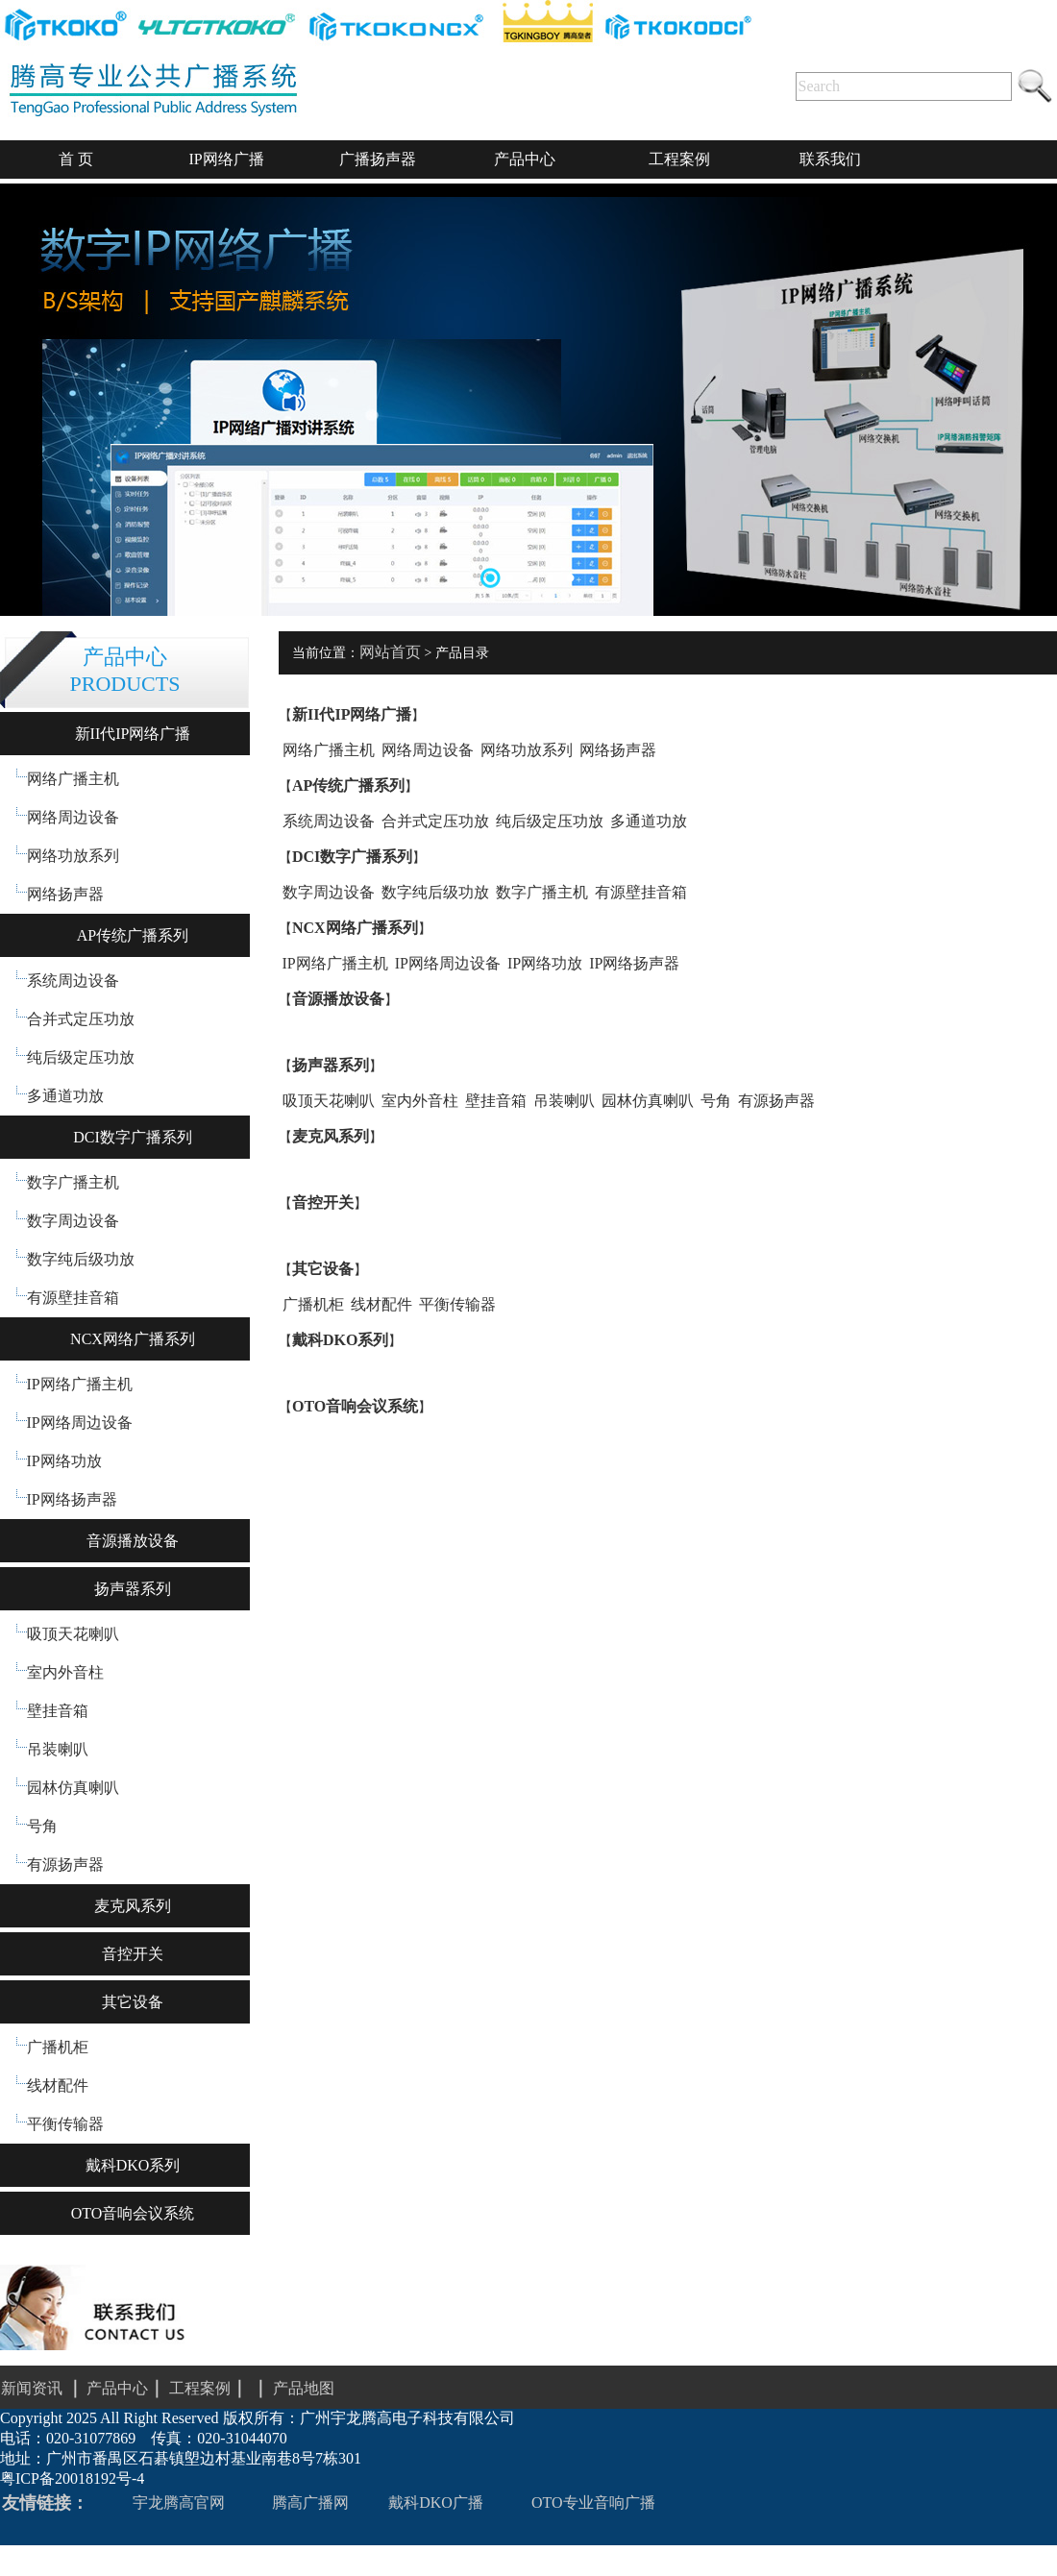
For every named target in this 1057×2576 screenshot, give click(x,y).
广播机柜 (57, 2047)
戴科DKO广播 (435, 2502)
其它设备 (132, 2002)
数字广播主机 (73, 1182)
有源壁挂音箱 (73, 1297)
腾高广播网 (310, 2502)
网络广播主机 (73, 779)
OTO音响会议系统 (133, 2213)
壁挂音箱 (57, 1711)
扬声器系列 (132, 1589)
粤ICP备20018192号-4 (72, 2478)
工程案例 (221, 2388)
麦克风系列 (132, 1906)
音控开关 (132, 1954)
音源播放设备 (132, 1541)
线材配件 (57, 2085)
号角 (42, 1826)
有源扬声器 (65, 1864)
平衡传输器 (65, 2124)
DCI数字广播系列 (132, 1137)
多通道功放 (65, 1096)
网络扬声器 (65, 894)
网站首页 (390, 652)
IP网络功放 (64, 1461)
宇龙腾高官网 (179, 2502)
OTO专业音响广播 (593, 2502)
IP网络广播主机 (80, 1384)
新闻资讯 (31, 2388)
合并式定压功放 (81, 1019)
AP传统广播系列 (132, 935)
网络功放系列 (73, 855)
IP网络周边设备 (80, 1422)
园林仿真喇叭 (73, 1787)
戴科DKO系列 (133, 2165)
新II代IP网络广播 (133, 733)
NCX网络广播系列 (132, 1339)
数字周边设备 (73, 1221)
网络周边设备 (73, 817)
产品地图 (303, 2388)
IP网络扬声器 (72, 1499)
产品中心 (117, 2388)
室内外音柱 (65, 1672)
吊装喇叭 (57, 1749)
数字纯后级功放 (81, 1259)
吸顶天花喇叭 (73, 1634)
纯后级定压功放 (81, 1057)
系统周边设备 (73, 980)
